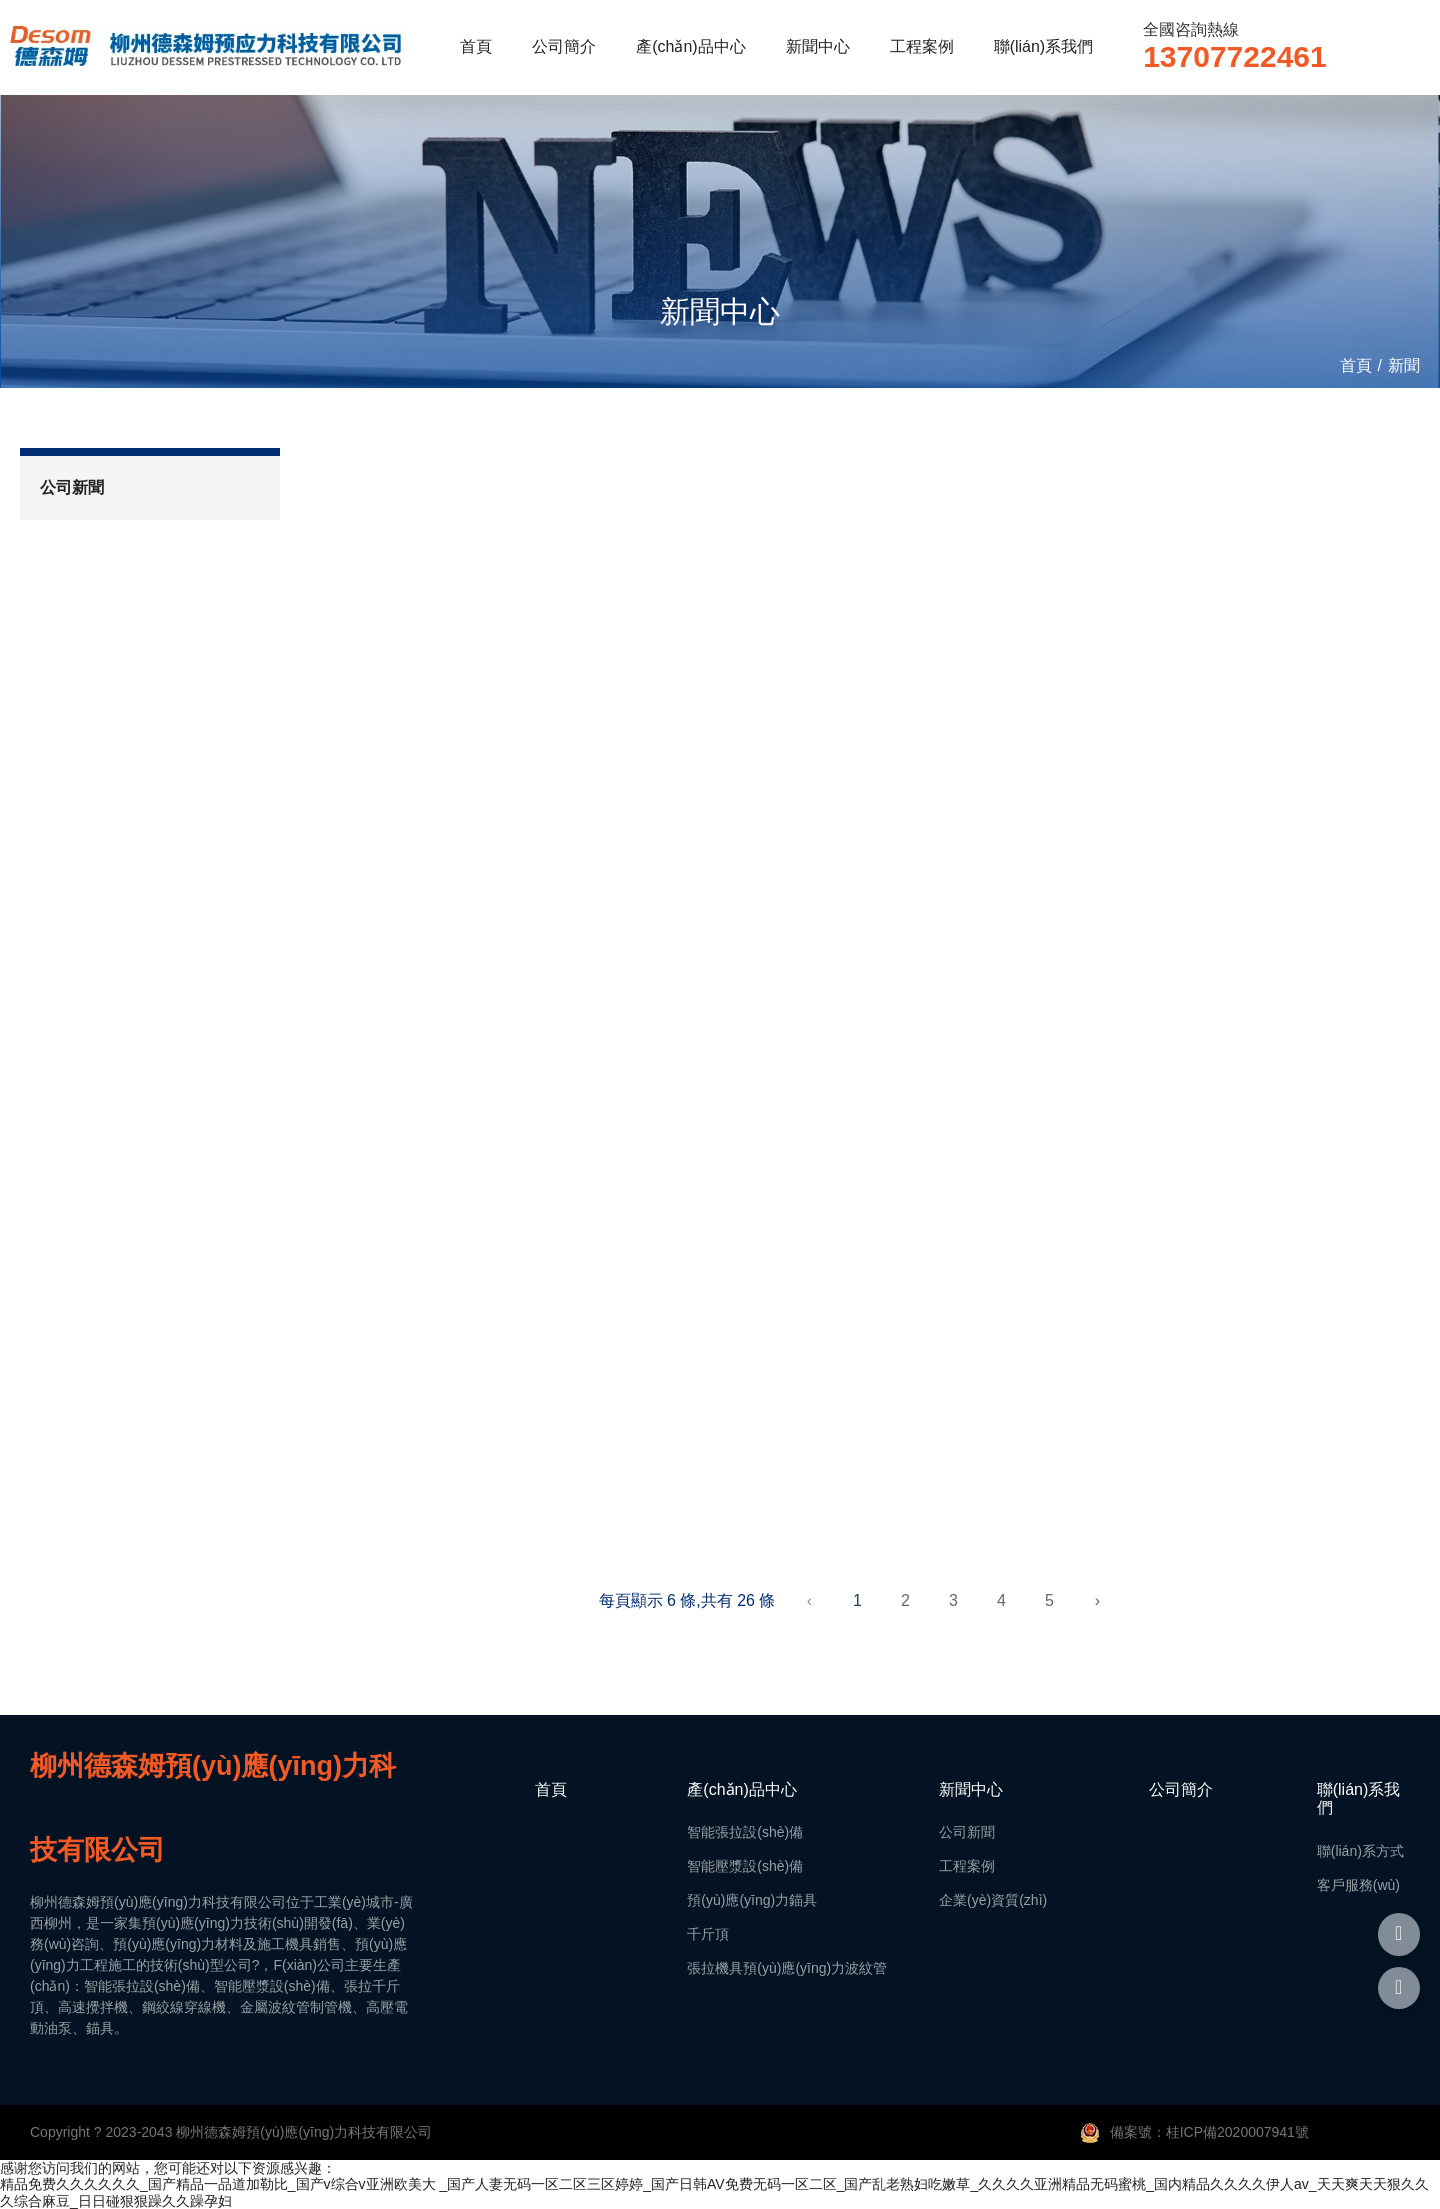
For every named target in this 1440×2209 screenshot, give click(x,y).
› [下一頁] (1097, 1600)
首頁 (476, 46)
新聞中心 (818, 46)
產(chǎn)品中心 (690, 46)
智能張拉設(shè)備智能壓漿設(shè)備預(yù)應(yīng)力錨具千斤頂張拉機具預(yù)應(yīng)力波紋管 (787, 1900)
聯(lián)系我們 (1044, 46)
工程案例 (922, 46)
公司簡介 (564, 46)
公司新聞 (72, 487)
